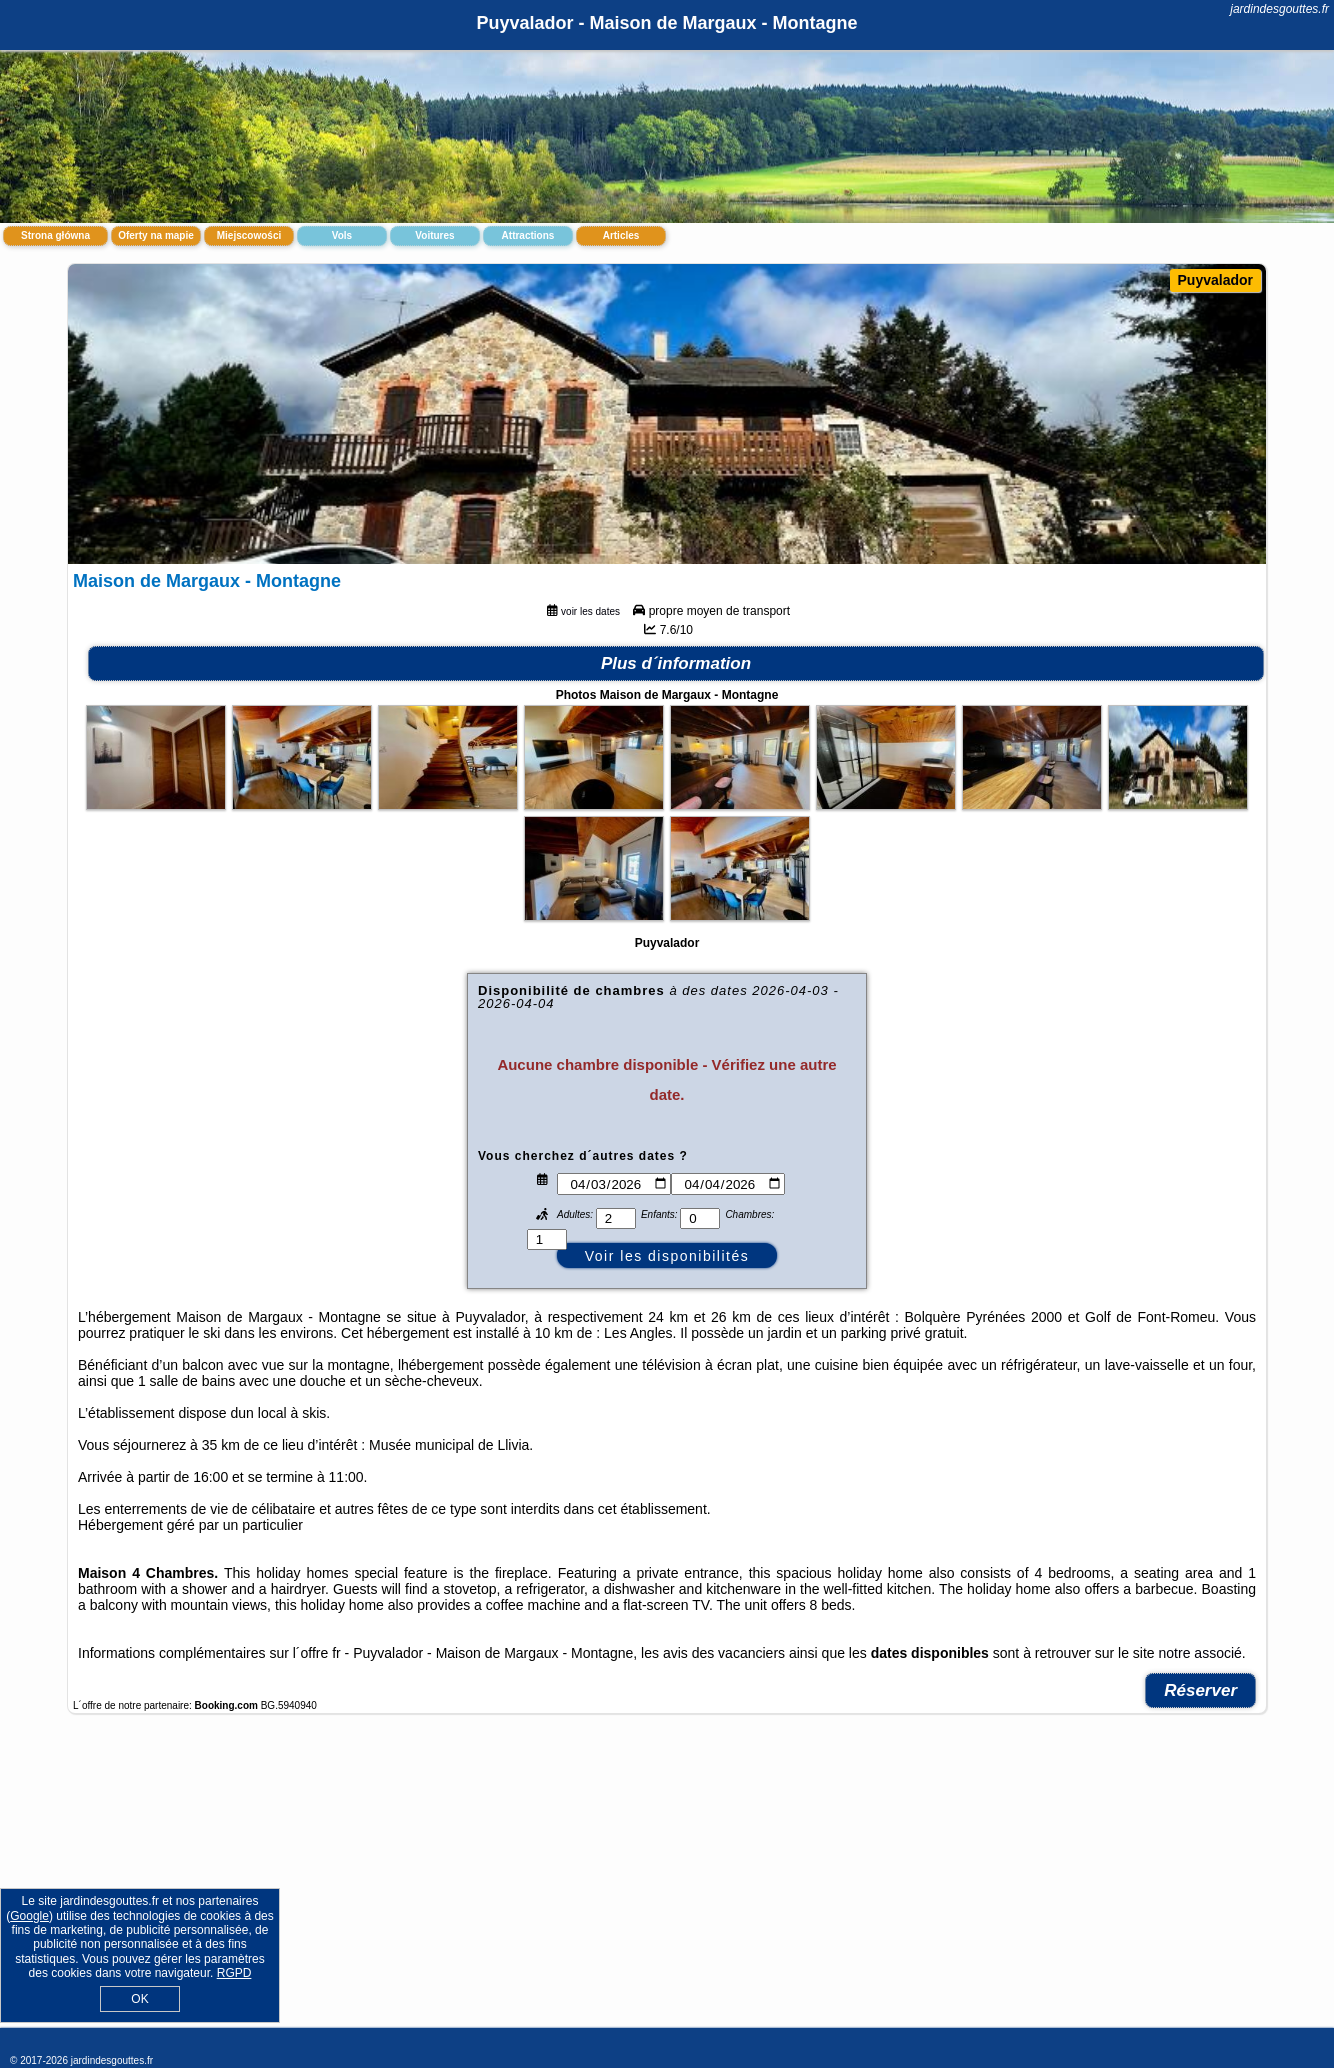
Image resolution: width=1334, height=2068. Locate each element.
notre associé (1200, 1653)
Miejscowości (249, 235)
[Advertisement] (667, 1881)
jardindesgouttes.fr (1279, 9)
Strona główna (55, 235)
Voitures (434, 235)
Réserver (1200, 1690)
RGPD (234, 1973)
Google (29, 1916)
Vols (342, 235)
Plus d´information (676, 663)
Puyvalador (1215, 280)
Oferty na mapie (156, 235)
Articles (621, 235)
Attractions (528, 235)
